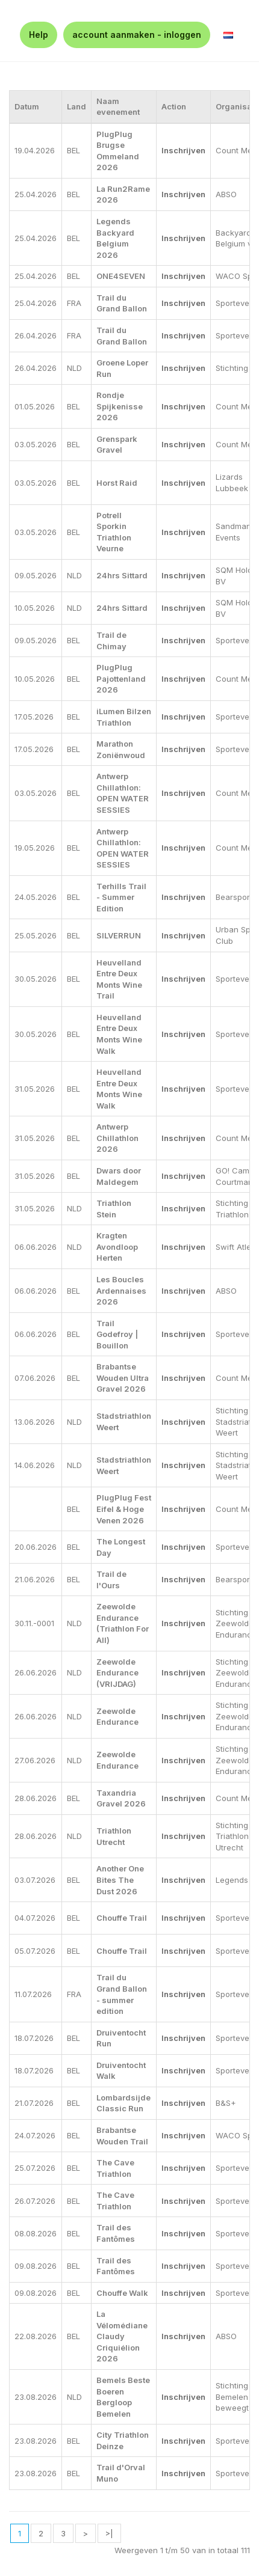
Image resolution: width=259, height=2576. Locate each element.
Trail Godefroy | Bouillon (117, 1334)
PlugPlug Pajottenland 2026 (121, 678)
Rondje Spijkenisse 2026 (119, 406)
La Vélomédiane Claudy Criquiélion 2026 (122, 2336)
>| (109, 2533)
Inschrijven (183, 150)
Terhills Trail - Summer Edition (121, 897)
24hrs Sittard (122, 575)
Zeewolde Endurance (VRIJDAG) (117, 1673)
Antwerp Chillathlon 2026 (117, 1138)
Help (38, 34)
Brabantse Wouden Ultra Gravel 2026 (122, 1378)
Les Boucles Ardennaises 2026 (121, 1290)
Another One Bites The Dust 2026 (120, 1879)
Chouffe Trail (121, 1918)
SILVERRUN (118, 935)
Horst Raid (116, 483)
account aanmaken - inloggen (136, 34)
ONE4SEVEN (120, 276)
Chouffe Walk (122, 2293)
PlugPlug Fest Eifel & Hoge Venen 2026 (123, 1509)
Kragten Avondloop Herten (117, 1246)
